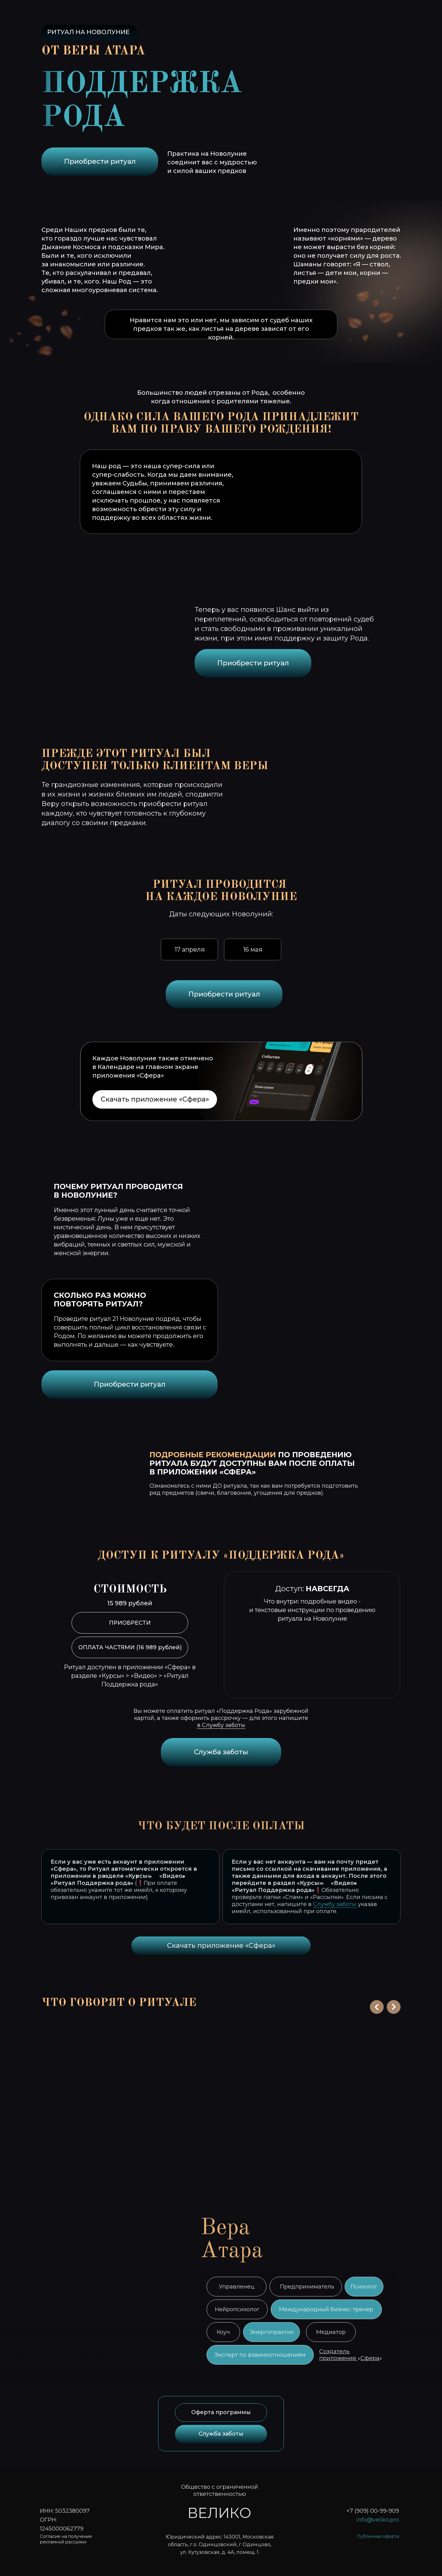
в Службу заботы (221, 1725)
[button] (84, 2101)
